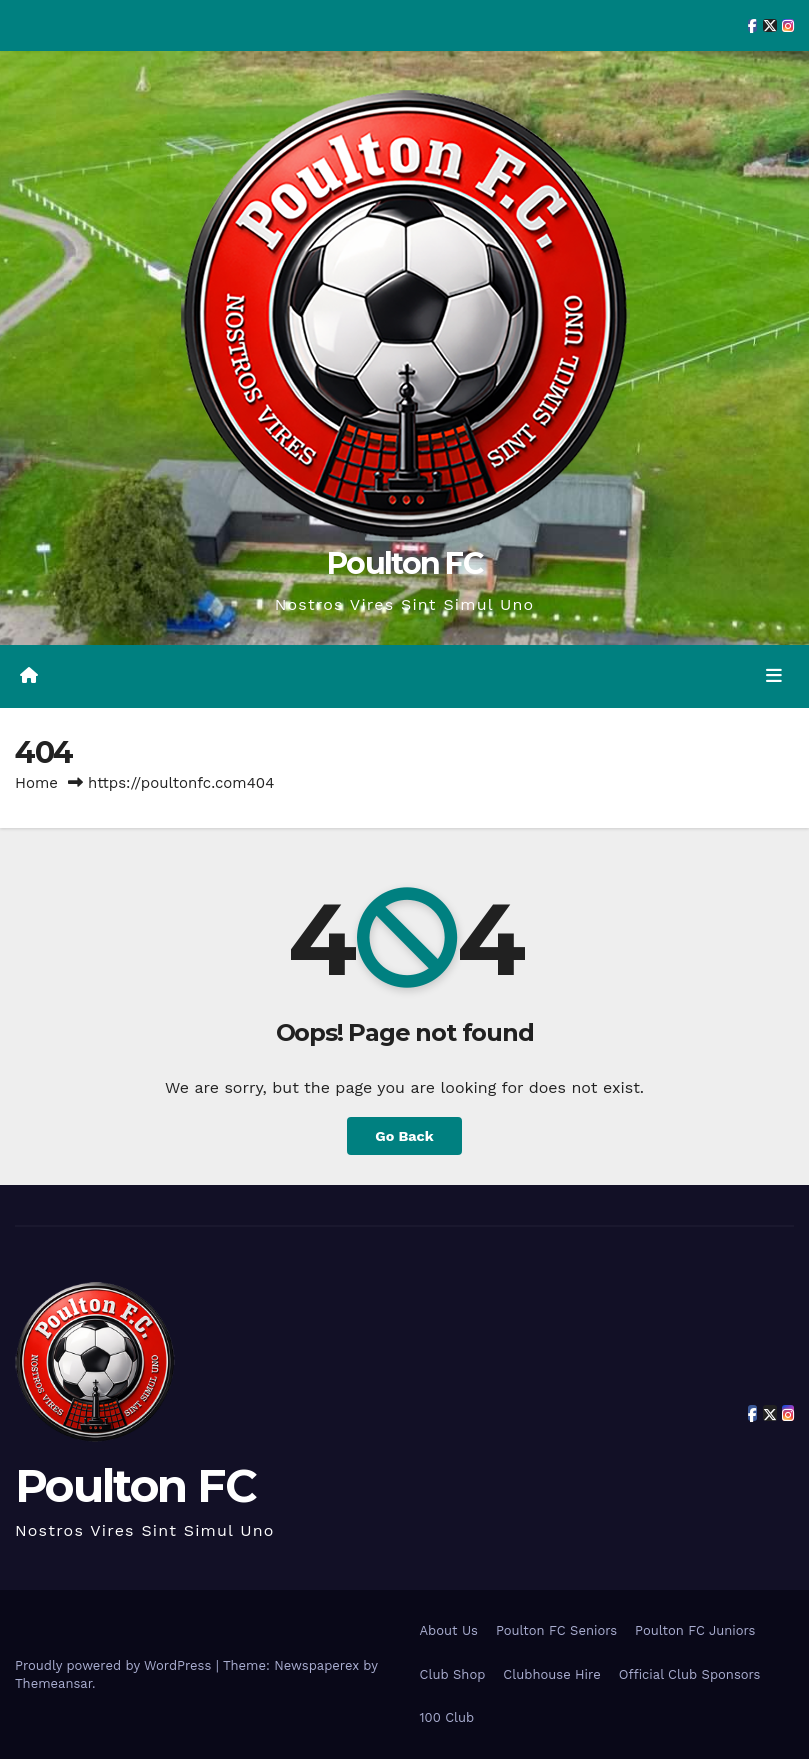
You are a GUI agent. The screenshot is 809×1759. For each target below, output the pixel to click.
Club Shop (453, 1674)
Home (36, 783)
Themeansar (53, 1683)
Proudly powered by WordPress (115, 1665)
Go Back (404, 1136)
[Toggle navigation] (774, 676)
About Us (449, 1630)
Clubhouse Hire (551, 1674)
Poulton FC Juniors (695, 1630)
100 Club (447, 1717)
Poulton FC (404, 563)
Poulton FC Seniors (556, 1630)
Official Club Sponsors (690, 1674)
